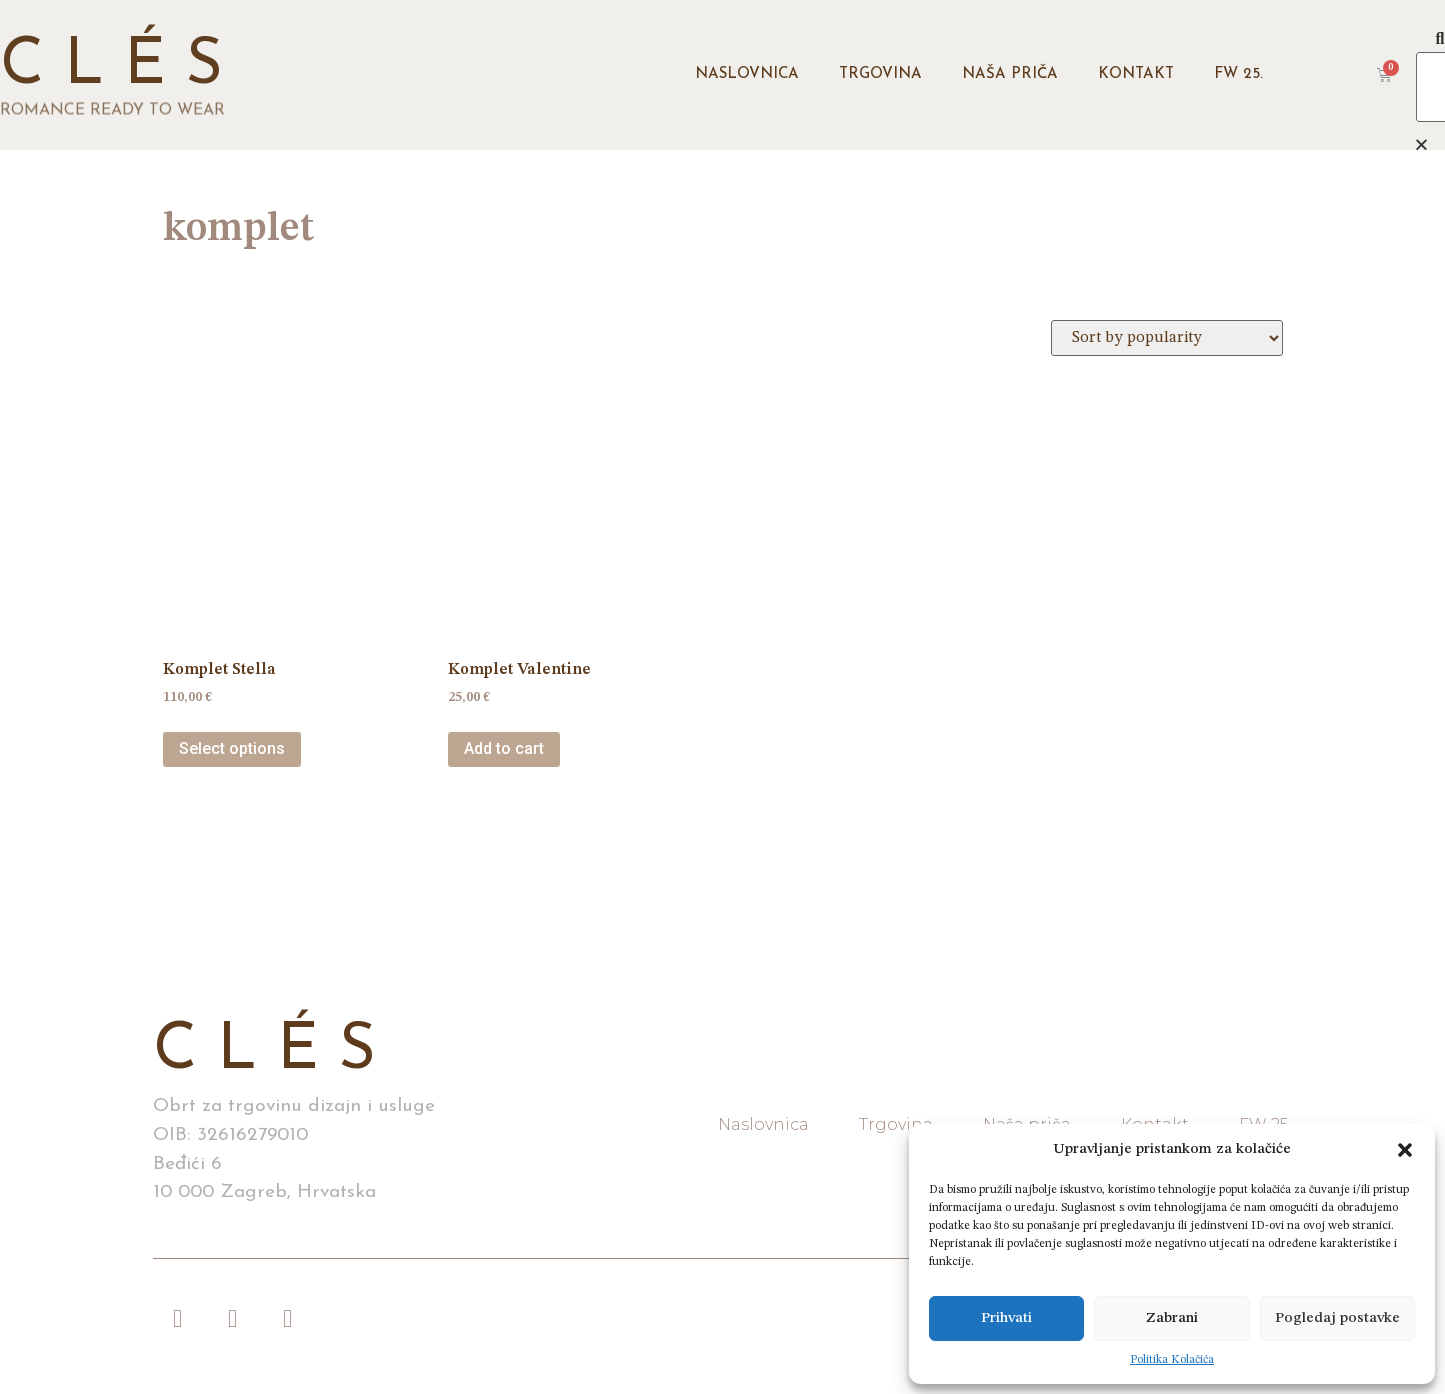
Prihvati (1006, 1318)
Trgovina (880, 74)
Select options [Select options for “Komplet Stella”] (232, 748)
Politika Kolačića (1172, 1360)
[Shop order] (1167, 338)
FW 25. (1238, 74)
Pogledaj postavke (1337, 1318)
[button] (1405, 1150)
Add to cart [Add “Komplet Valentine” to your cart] (504, 748)
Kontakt (1136, 74)
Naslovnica (747, 74)
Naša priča (1010, 74)
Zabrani (1172, 1318)
